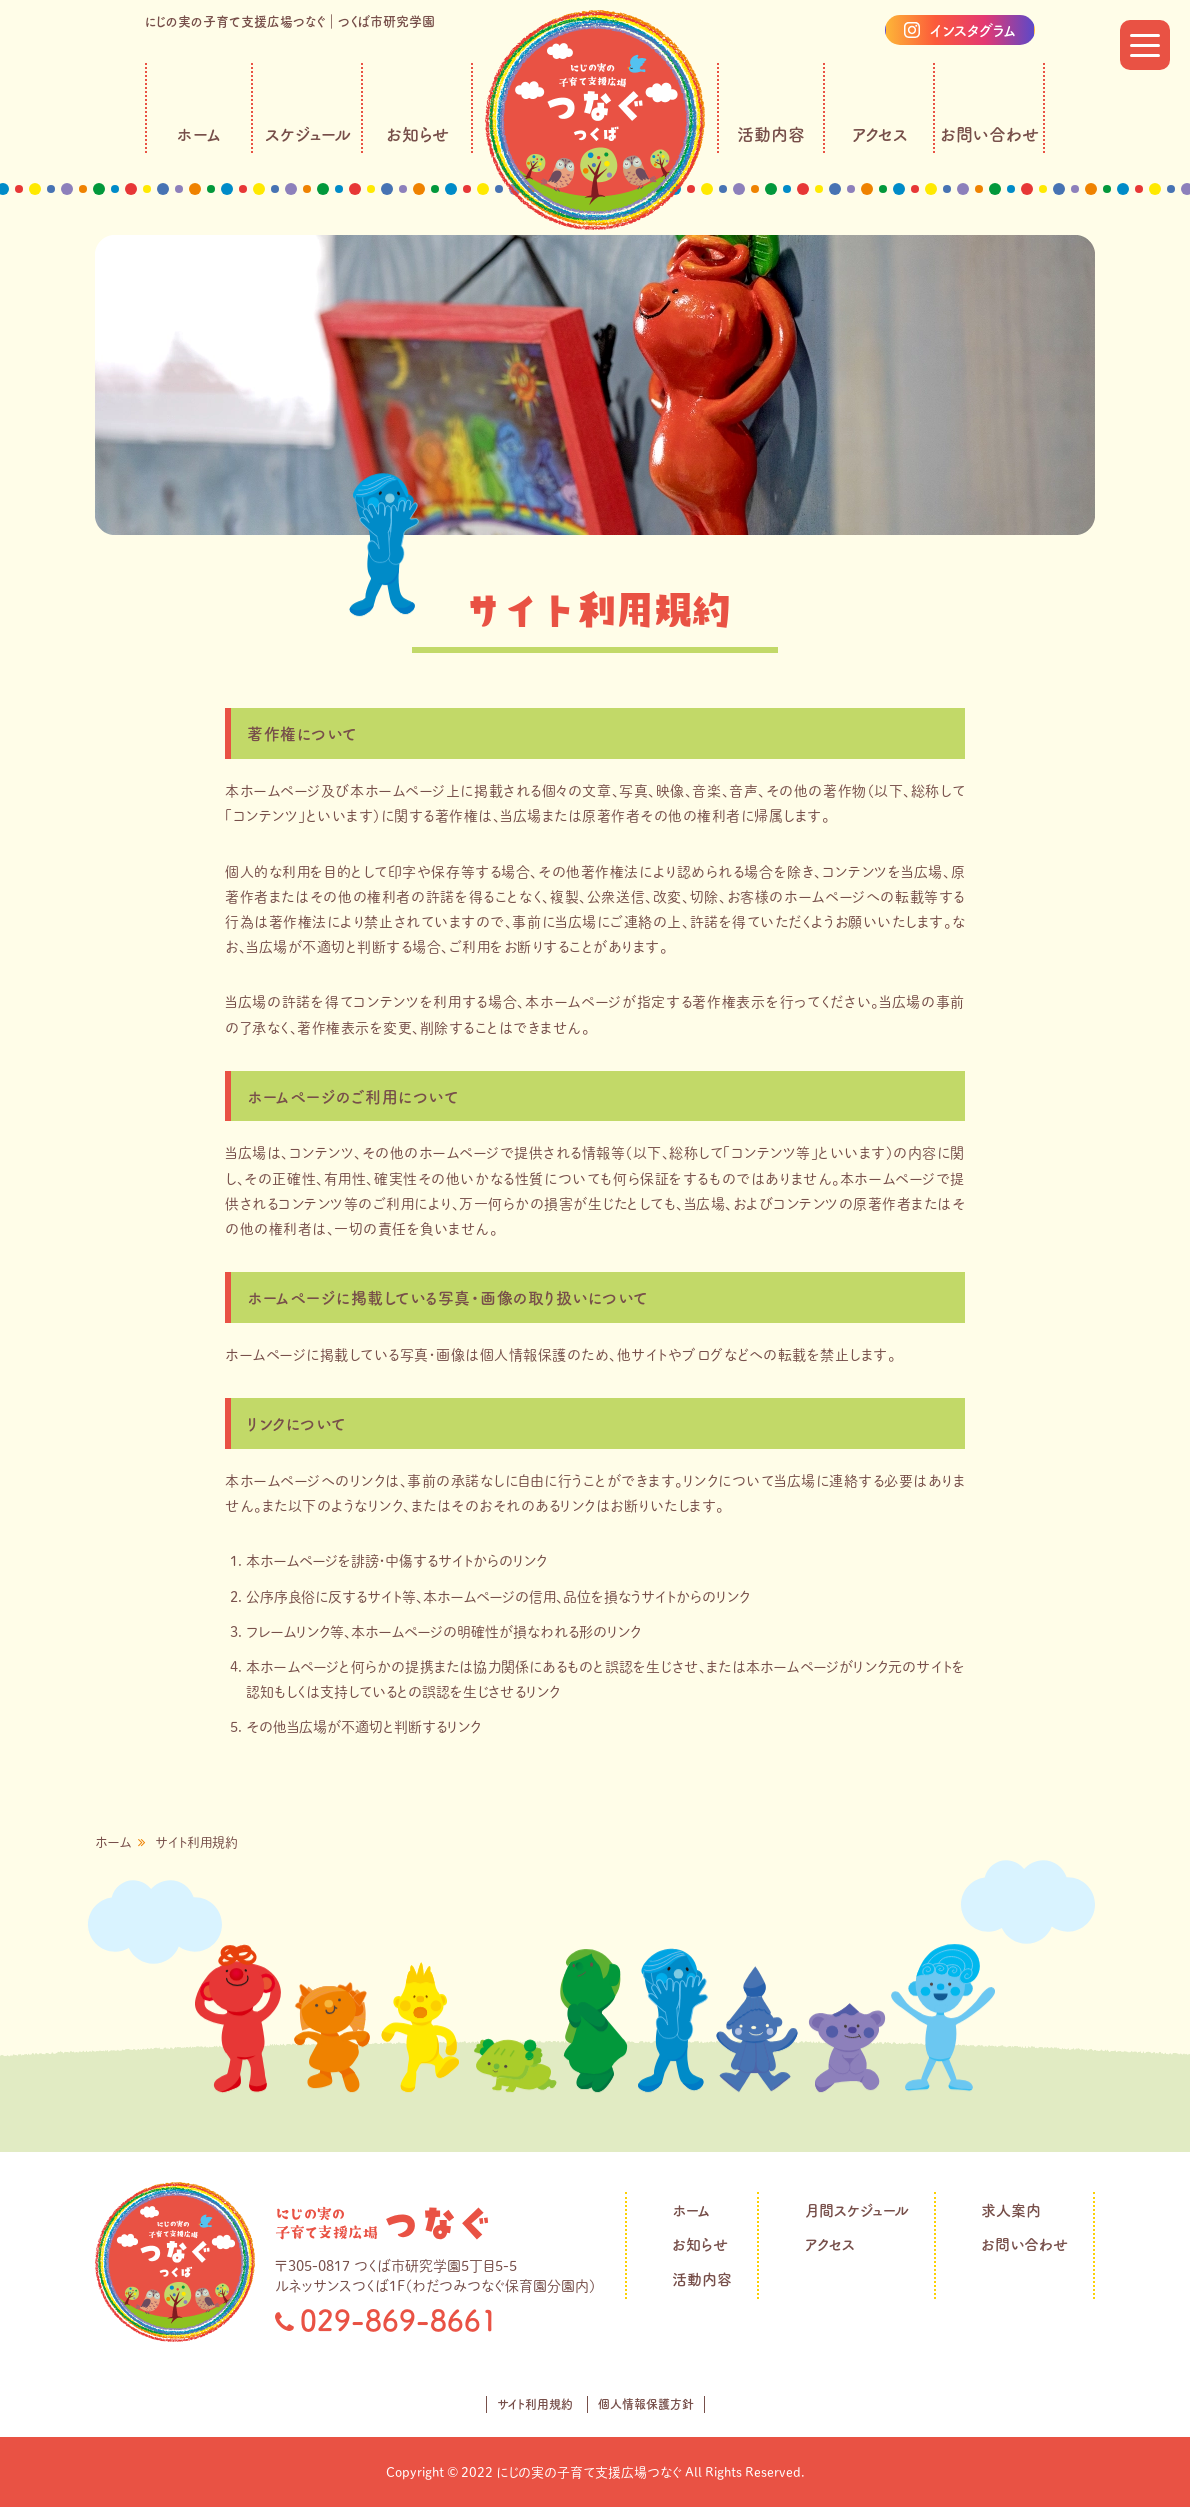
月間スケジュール (857, 2210)
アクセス (880, 134)
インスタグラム (973, 30)
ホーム (199, 134)
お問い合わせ (989, 134)
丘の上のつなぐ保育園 (382, 2223)
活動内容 (771, 134)
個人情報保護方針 (646, 2404)
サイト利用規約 (535, 2404)
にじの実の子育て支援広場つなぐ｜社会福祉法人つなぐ (595, 120)
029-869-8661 (399, 2320)
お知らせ (417, 134)
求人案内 (1011, 2210)
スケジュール (308, 134)
